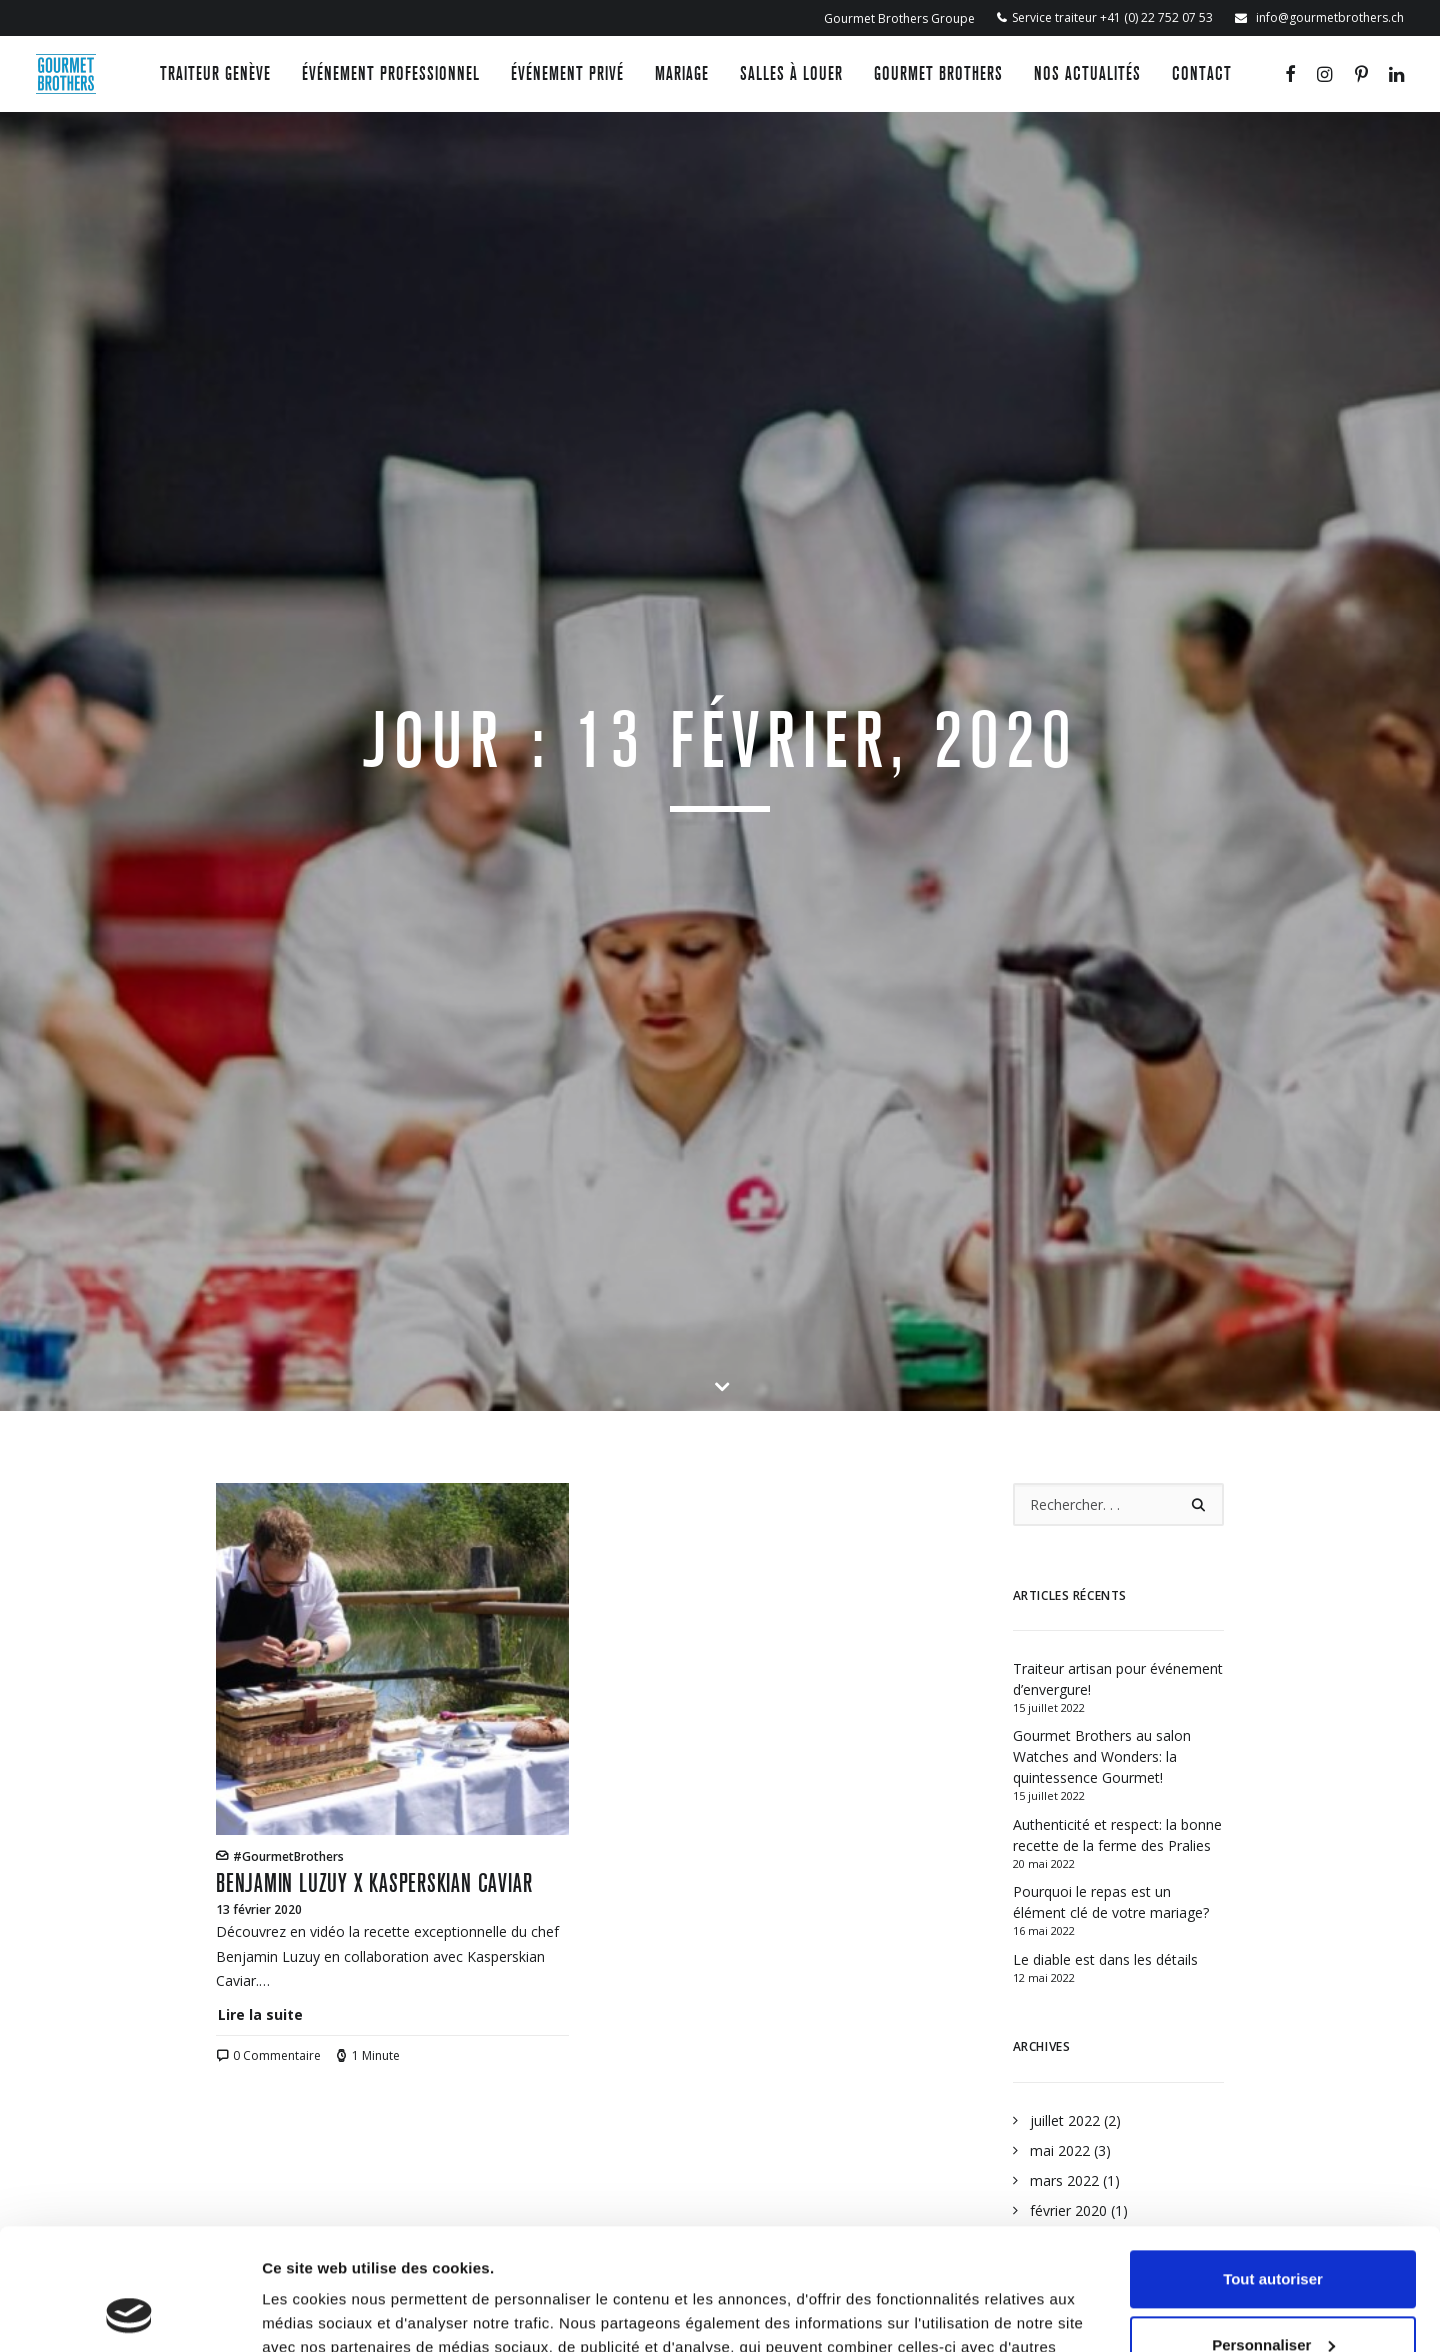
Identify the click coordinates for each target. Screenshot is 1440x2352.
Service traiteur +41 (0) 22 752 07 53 (1112, 17)
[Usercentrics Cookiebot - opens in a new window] (129, 2313)
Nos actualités (1087, 73)
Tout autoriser (1273, 2165)
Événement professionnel (391, 73)
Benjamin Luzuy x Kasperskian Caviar (374, 1106)
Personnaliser (1273, 2230)
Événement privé (567, 73)
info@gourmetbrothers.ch (1328, 17)
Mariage (682, 73)
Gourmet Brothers (938, 73)
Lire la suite (260, 1237)
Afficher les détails (329, 2312)
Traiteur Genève (215, 73)
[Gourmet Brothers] (66, 74)
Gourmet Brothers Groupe (899, 18)
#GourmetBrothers (288, 1079)
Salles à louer (791, 73)
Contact (1202, 73)
